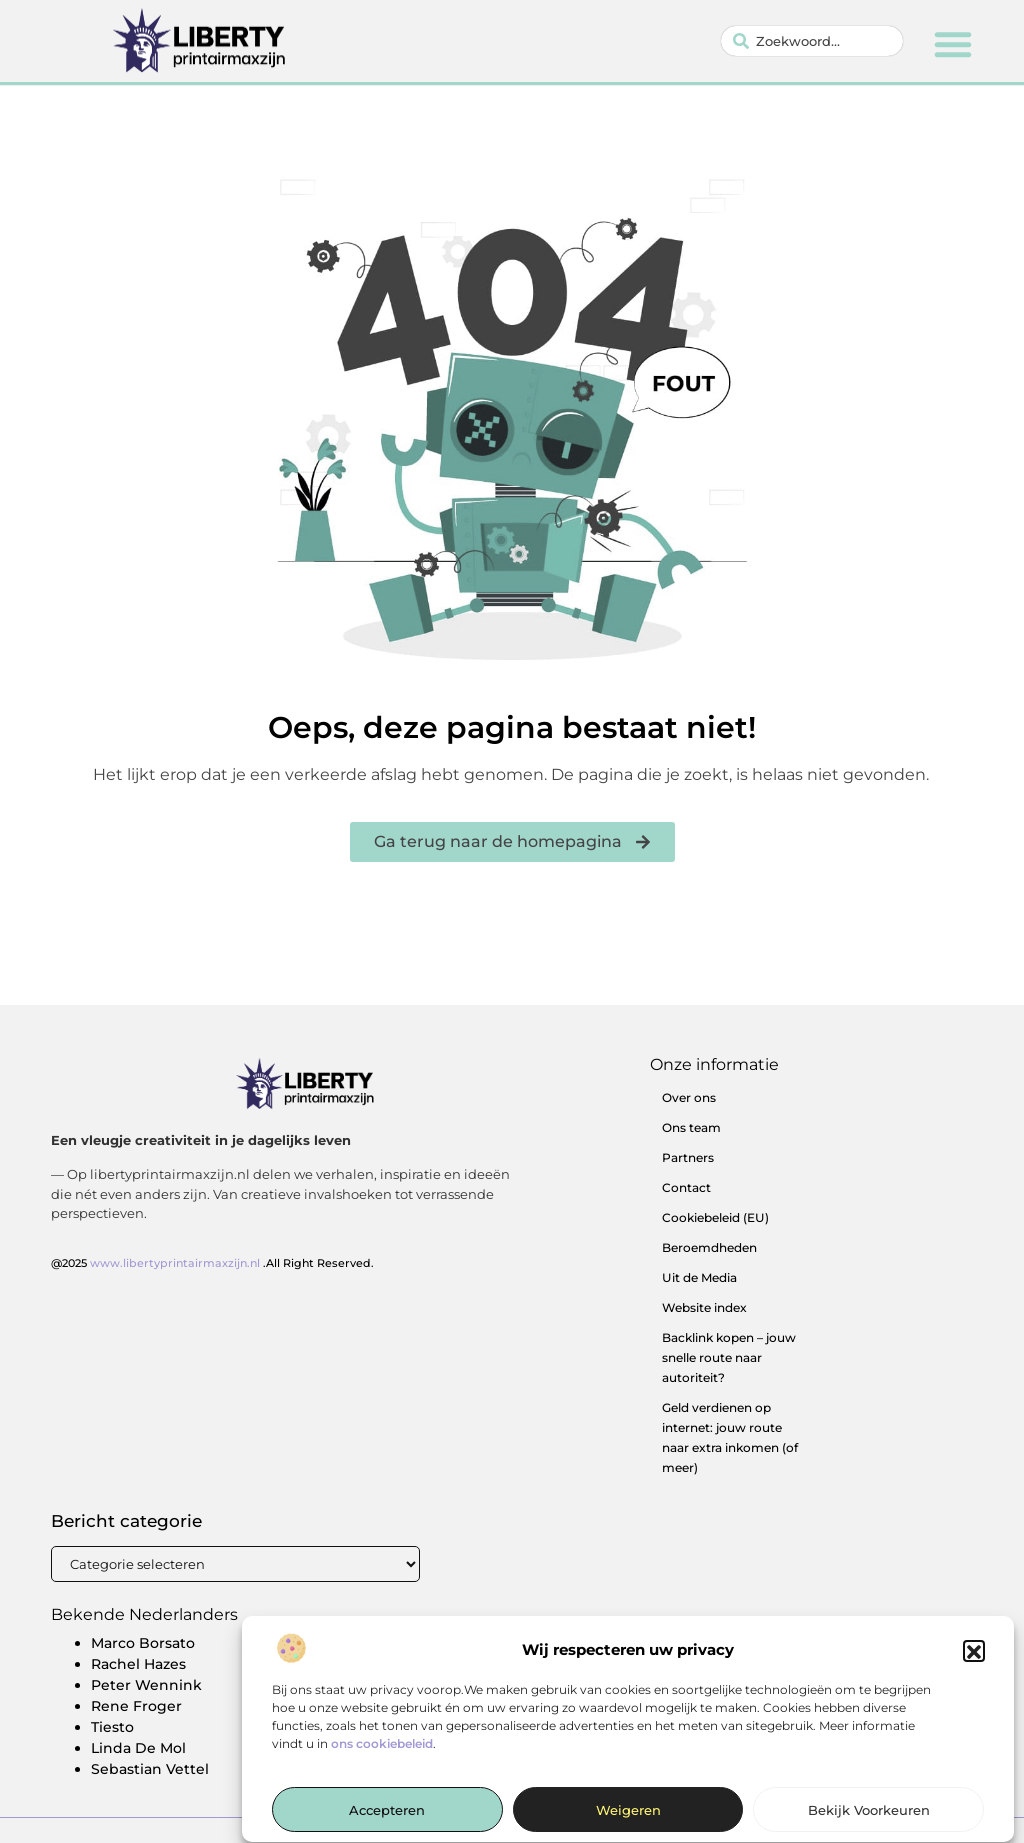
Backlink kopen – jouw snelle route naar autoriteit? (729, 1357)
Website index (704, 1307)
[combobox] (812, 41)
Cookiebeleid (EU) (715, 1217)
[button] (974, 1664)
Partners (688, 1157)
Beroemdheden (709, 1247)
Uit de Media (699, 1277)
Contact (686, 1187)
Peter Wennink (146, 1685)
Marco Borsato (143, 1643)
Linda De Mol (138, 1748)
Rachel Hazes (138, 1664)
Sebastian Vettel (150, 1769)
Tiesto (112, 1727)
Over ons (689, 1097)
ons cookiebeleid (382, 1756)
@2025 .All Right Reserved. (212, 1263)
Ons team (691, 1127)
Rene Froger (136, 1706)
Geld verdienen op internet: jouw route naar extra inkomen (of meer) (730, 1437)
